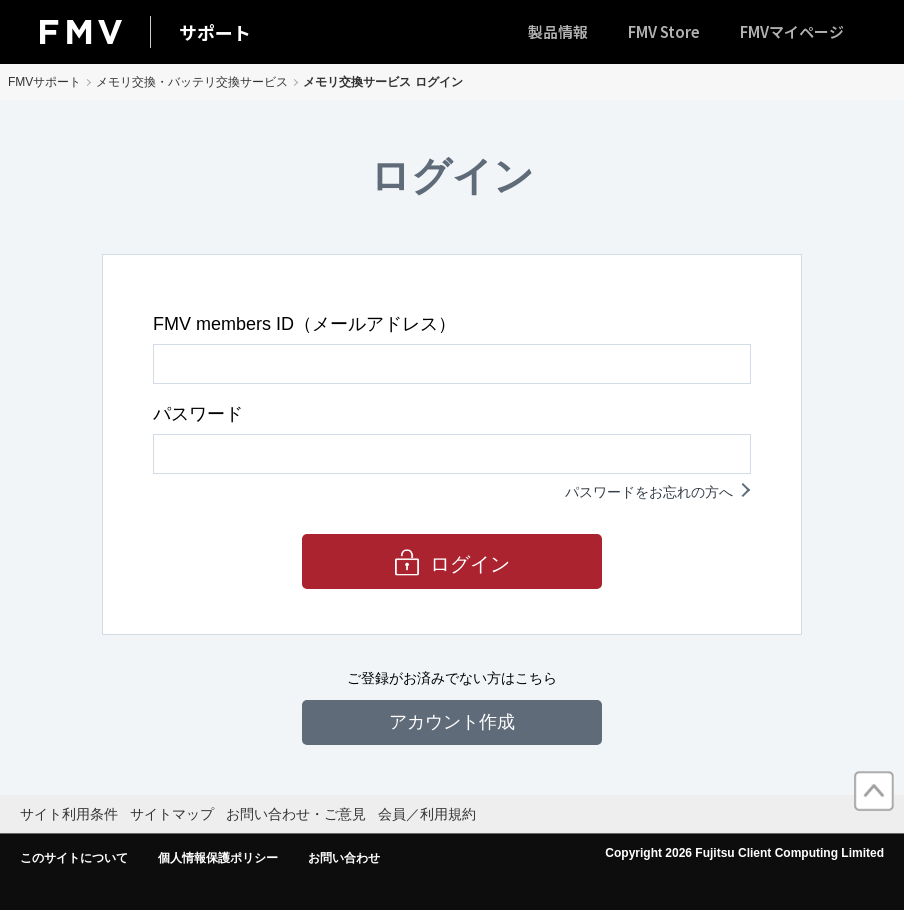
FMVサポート (44, 82)
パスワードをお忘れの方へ (649, 492)
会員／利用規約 (427, 814)
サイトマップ (172, 814)
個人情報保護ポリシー (218, 858)
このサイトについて (74, 858)
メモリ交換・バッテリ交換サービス (192, 82)
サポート (215, 32)
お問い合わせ (344, 858)
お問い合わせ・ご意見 (296, 814)
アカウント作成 (452, 722)
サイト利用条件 (69, 814)
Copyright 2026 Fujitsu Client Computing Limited (744, 853)
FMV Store (664, 31)
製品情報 (558, 31)
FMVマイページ (792, 31)
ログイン (470, 564)
